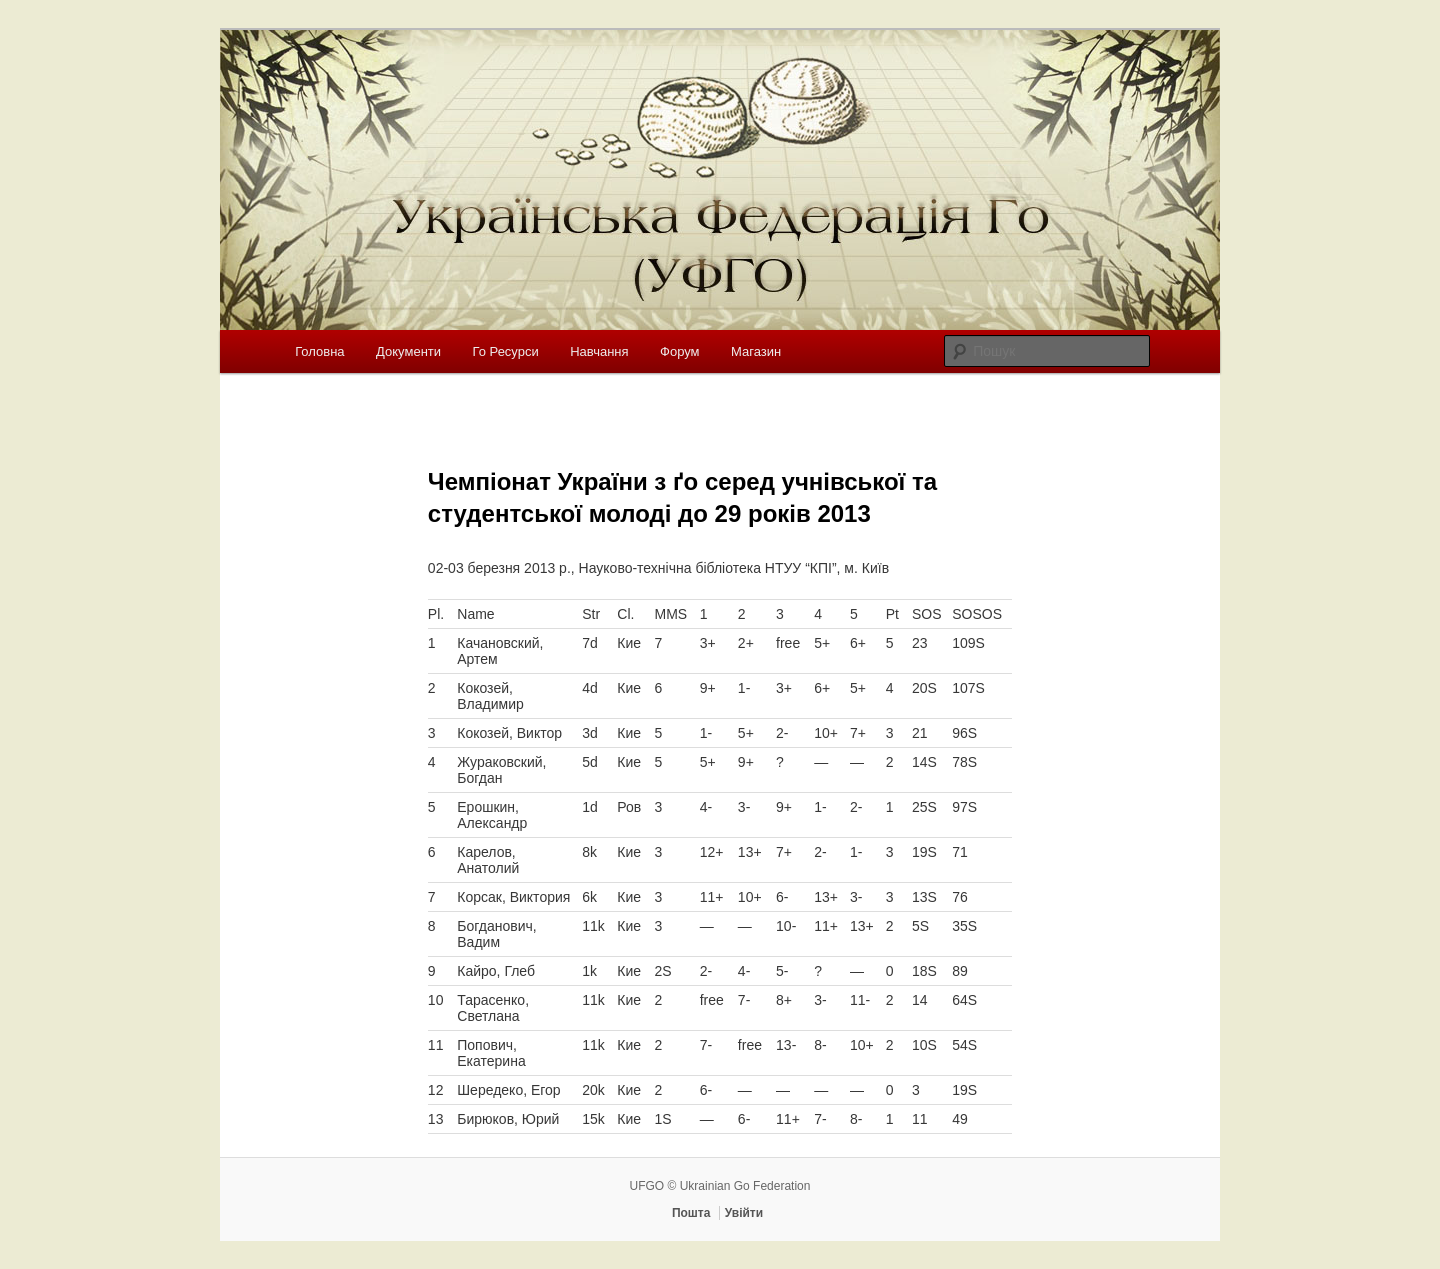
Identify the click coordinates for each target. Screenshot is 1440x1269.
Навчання (599, 351)
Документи (408, 351)
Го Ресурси (506, 351)
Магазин (756, 351)
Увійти (744, 1213)
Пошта (691, 1213)
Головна (319, 351)
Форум (680, 351)
